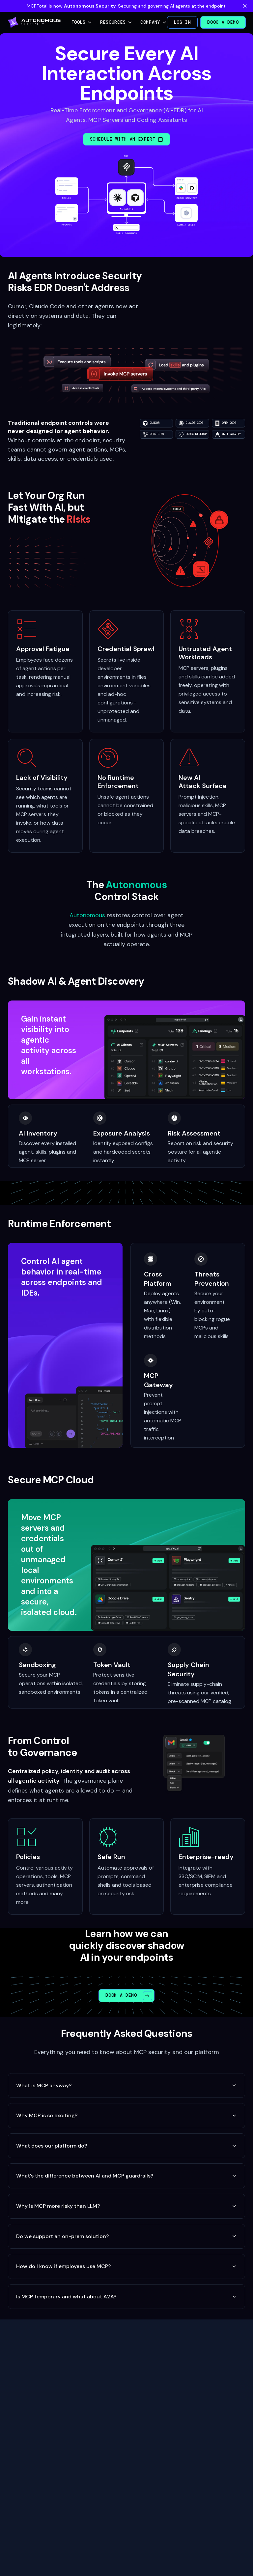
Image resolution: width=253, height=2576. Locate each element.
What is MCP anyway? (126, 2085)
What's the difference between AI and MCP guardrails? (126, 2175)
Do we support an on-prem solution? (126, 2236)
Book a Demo (223, 22)
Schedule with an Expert (126, 139)
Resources (116, 22)
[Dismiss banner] (245, 6)
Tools (81, 22)
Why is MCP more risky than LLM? (126, 2206)
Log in (182, 22)
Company (153, 22)
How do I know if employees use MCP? (126, 2266)
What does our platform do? (126, 2145)
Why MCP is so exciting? (126, 2115)
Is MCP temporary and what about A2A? (126, 2296)
